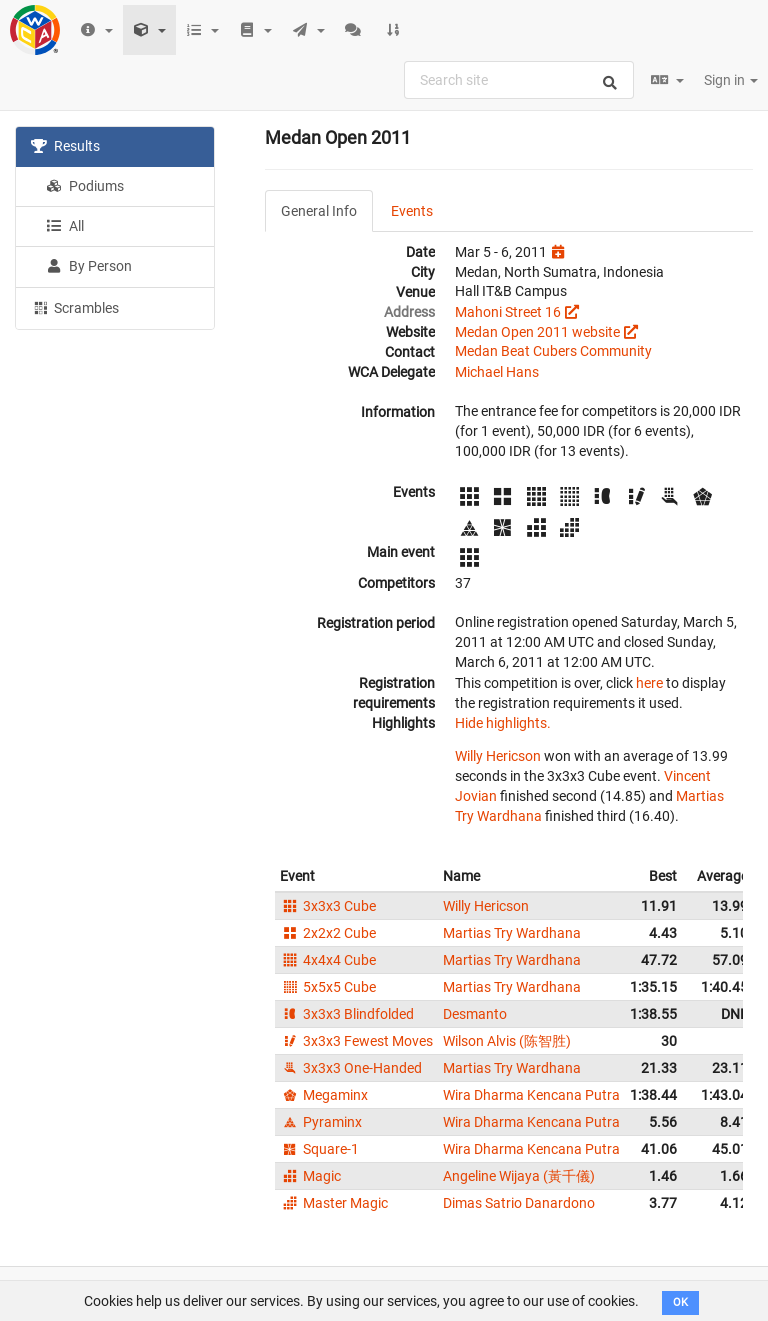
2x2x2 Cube (328, 933)
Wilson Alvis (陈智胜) (507, 1041)
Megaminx (324, 1095)
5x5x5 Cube (328, 987)
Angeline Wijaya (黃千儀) (519, 1176)
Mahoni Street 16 (508, 312)
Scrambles (75, 307)
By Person (89, 266)
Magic (310, 1176)
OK (680, 1302)
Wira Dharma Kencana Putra (531, 1095)
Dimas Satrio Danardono (519, 1203)
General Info (319, 211)
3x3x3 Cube (328, 906)
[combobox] (519, 80)
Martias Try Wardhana (512, 933)
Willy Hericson (498, 756)
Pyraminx (321, 1122)
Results (65, 146)
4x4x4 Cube (328, 960)
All (65, 226)
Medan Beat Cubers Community (553, 351)
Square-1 (319, 1149)
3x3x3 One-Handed (351, 1068)
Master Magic (334, 1203)
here (649, 683)
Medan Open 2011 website (537, 332)
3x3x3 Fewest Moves (356, 1041)
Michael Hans (497, 372)
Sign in (731, 80)
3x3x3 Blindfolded (347, 1014)
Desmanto (475, 1014)
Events (412, 211)
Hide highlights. (503, 723)
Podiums (85, 186)
